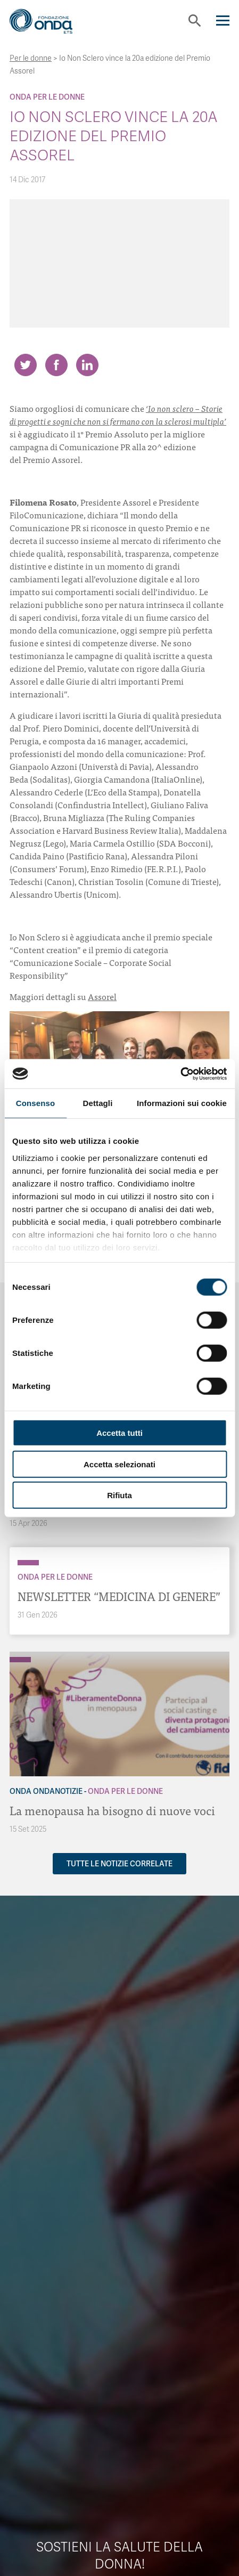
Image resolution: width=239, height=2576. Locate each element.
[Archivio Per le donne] (28, 1562)
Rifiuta (119, 1495)
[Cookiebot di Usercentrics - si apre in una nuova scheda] (180, 1073)
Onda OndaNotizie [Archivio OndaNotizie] (46, 1791)
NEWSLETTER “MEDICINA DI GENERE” (119, 1596)
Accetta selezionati (119, 1463)
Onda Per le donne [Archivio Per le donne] (47, 97)
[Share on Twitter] (25, 365)
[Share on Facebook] (56, 365)
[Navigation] (222, 20)
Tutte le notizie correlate (119, 1863)
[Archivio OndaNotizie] (20, 1654)
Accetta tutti (119, 1432)
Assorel (102, 996)
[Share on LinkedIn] (87, 365)
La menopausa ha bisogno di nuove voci (112, 1810)
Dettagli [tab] (98, 1103)
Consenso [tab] (35, 1103)
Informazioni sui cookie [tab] (182, 1103)
